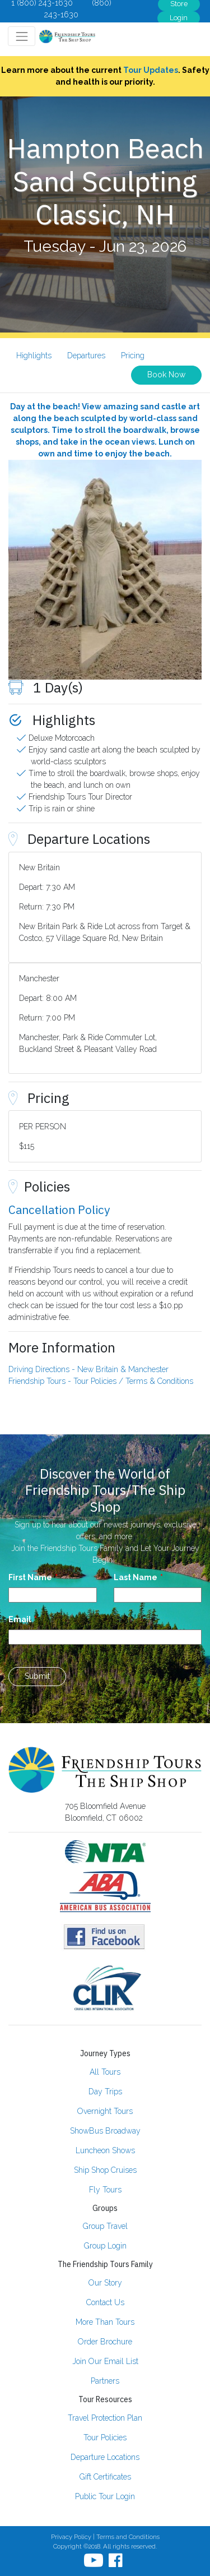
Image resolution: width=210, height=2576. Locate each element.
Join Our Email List (105, 2361)
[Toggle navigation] (21, 36)
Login (179, 17)
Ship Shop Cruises (105, 2170)
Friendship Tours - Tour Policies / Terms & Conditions (100, 1381)
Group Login (105, 2245)
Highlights (34, 355)
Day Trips (105, 2091)
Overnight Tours (105, 2111)
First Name (30, 1577)
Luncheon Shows (105, 2150)
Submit (37, 1676)
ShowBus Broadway (105, 2130)
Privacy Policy (71, 2537)
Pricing (132, 355)
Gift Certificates (105, 2476)
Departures (86, 355)
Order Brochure (105, 2341)
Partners (105, 2380)
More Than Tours (105, 2322)
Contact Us (105, 2302)
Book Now (166, 374)
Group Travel (105, 2226)
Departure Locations (105, 2457)
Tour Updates (150, 70)
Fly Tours (105, 2189)
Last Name (135, 1577)
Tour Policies (105, 2437)
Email (19, 1619)
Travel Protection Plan (105, 2417)
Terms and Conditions (128, 2537)
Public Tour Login (105, 2496)
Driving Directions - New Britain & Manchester (88, 1369)
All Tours (105, 2071)
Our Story (105, 2282)
